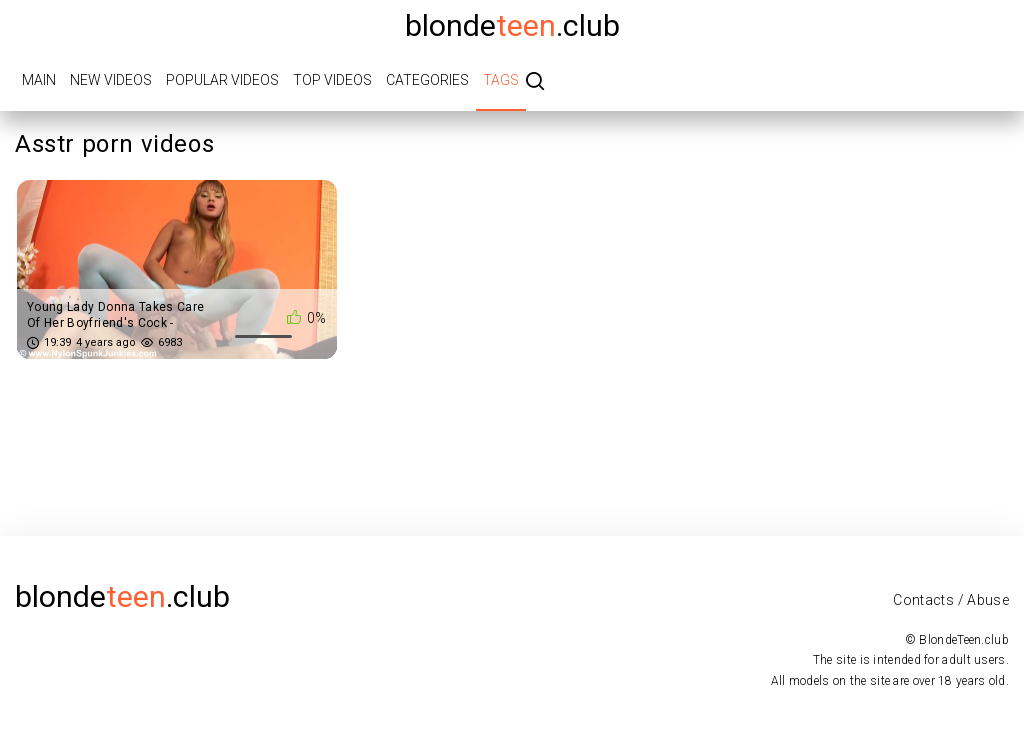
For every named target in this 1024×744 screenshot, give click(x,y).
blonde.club (512, 25)
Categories (427, 80)
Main (39, 80)
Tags (501, 80)
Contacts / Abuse (951, 600)
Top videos (332, 80)
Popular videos (222, 80)
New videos (111, 80)
